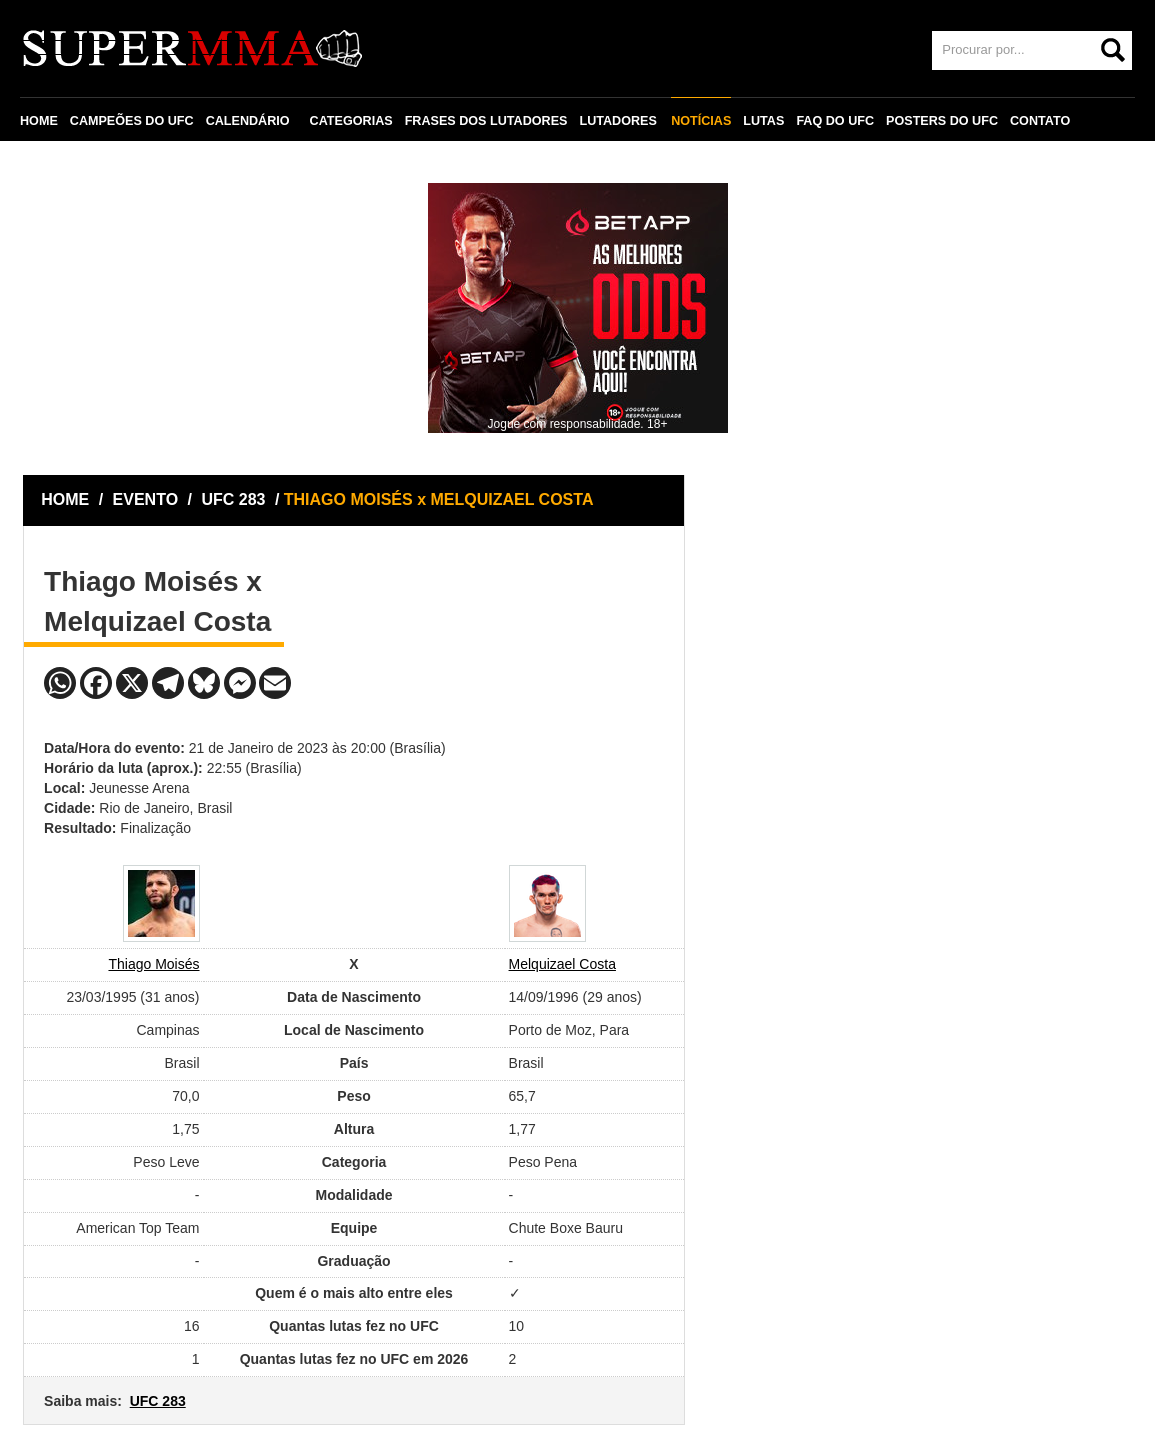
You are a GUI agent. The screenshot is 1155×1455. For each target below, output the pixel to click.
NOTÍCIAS (699, 121)
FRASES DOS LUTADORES (486, 121)
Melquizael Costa (562, 964)
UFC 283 (235, 499)
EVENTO (146, 499)
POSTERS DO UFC (940, 121)
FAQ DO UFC (833, 121)
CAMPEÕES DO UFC (132, 121)
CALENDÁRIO (248, 121)
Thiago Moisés (153, 964)
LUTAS (761, 121)
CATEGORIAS (351, 121)
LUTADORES (617, 121)
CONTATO (1038, 121)
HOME (39, 121)
